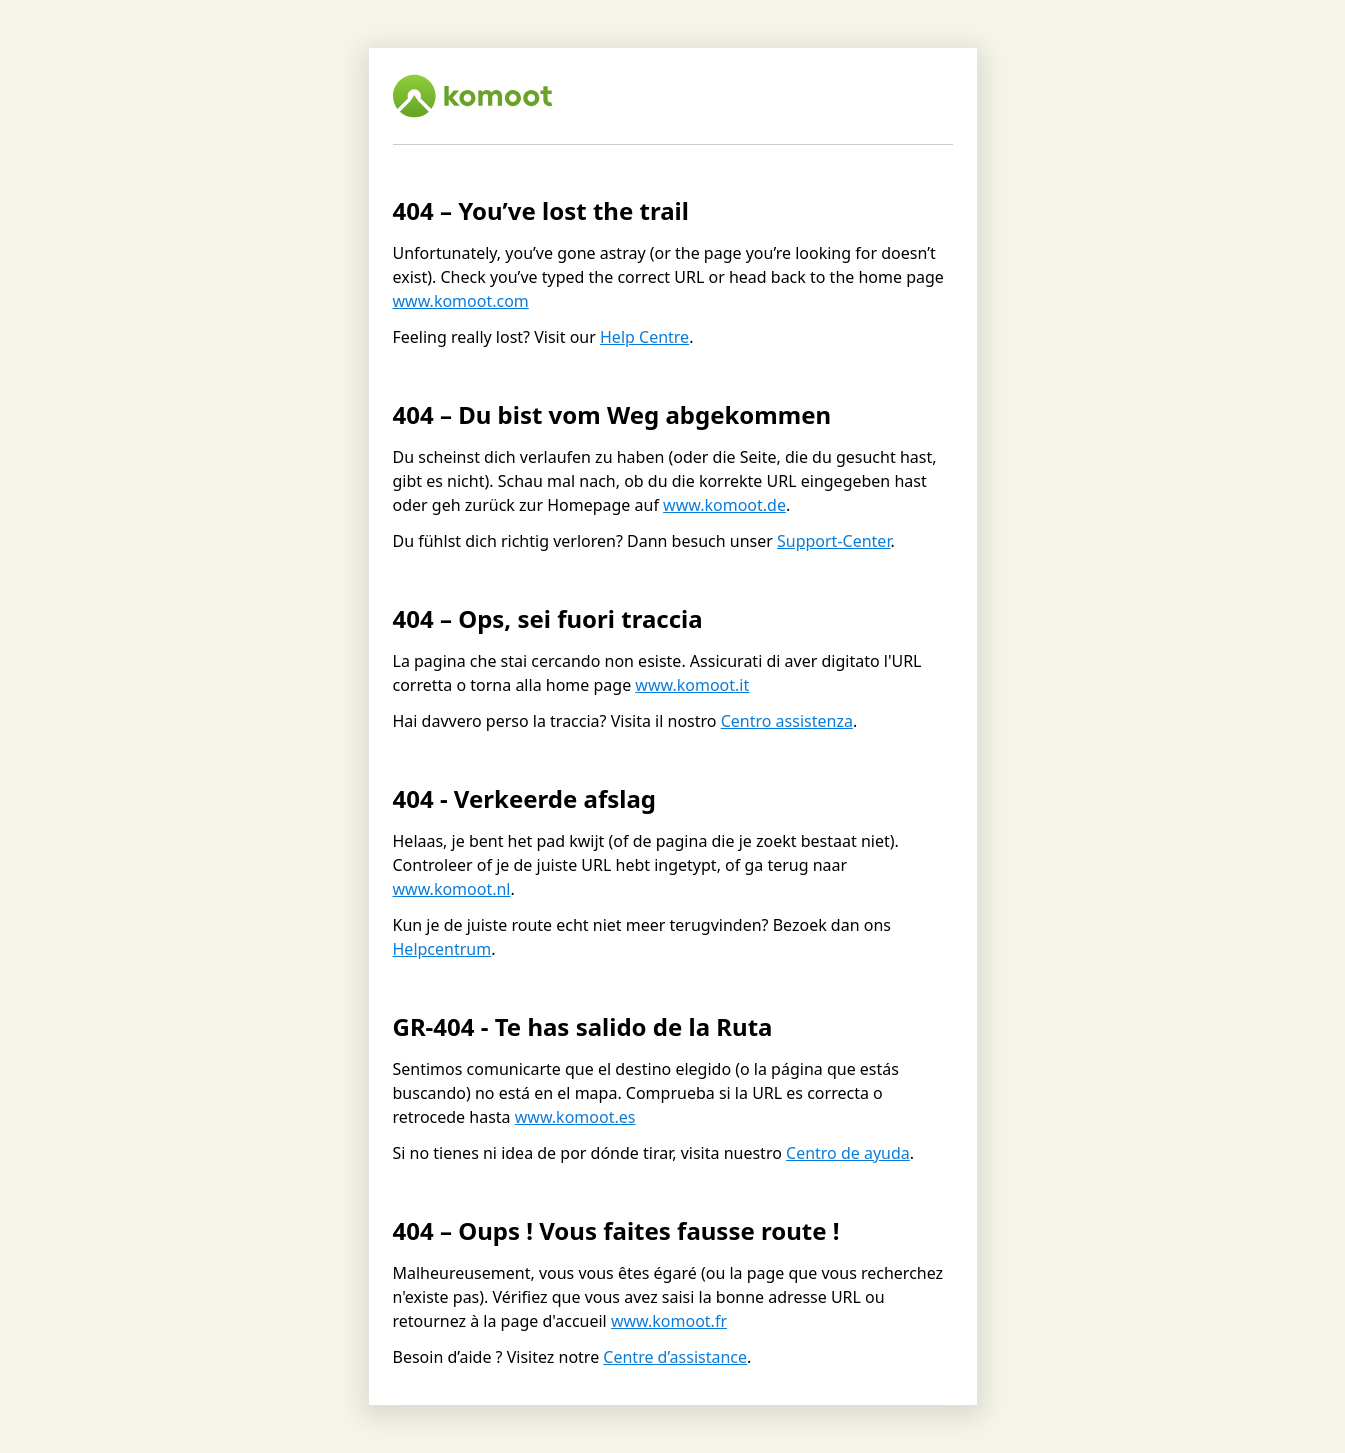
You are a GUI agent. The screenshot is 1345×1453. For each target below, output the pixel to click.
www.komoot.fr (669, 1321)
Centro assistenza (787, 721)
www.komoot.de (724, 505)
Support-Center (833, 541)
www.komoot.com (461, 301)
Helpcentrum (442, 949)
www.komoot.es (575, 1117)
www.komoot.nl (452, 889)
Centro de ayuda (848, 1153)
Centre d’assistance (675, 1357)
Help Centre (644, 337)
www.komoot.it (692, 685)
